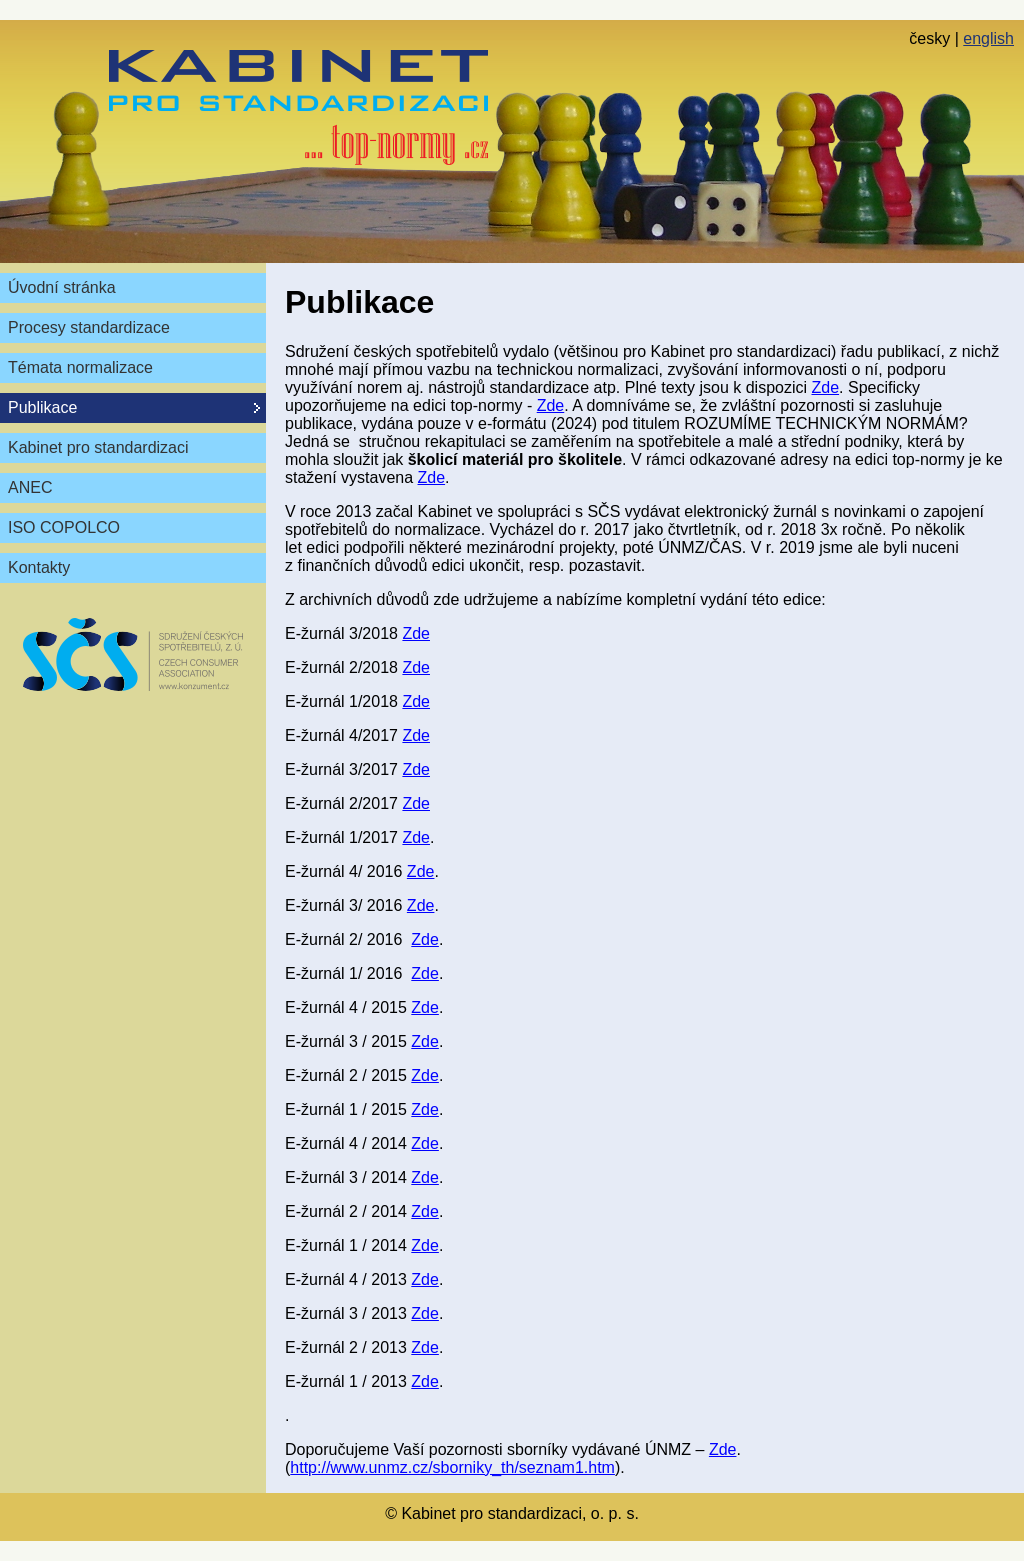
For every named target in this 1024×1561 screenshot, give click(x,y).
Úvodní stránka (62, 287)
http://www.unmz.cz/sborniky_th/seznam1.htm (452, 1467)
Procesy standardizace (89, 327)
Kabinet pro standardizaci (98, 447)
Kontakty (39, 567)
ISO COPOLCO (64, 527)
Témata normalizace (80, 367)
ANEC (30, 487)
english (988, 38)
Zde (825, 387)
